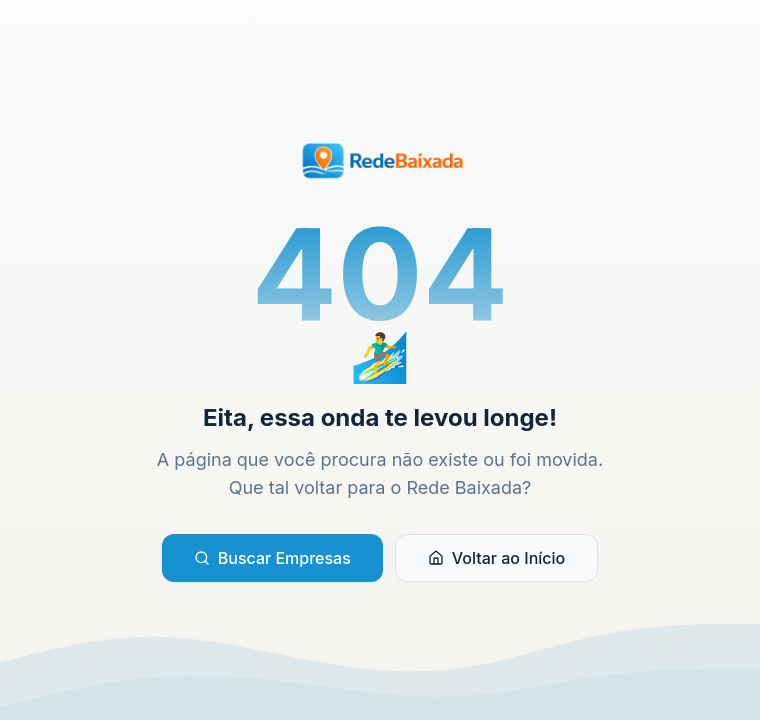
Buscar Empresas (272, 558)
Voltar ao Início (496, 558)
